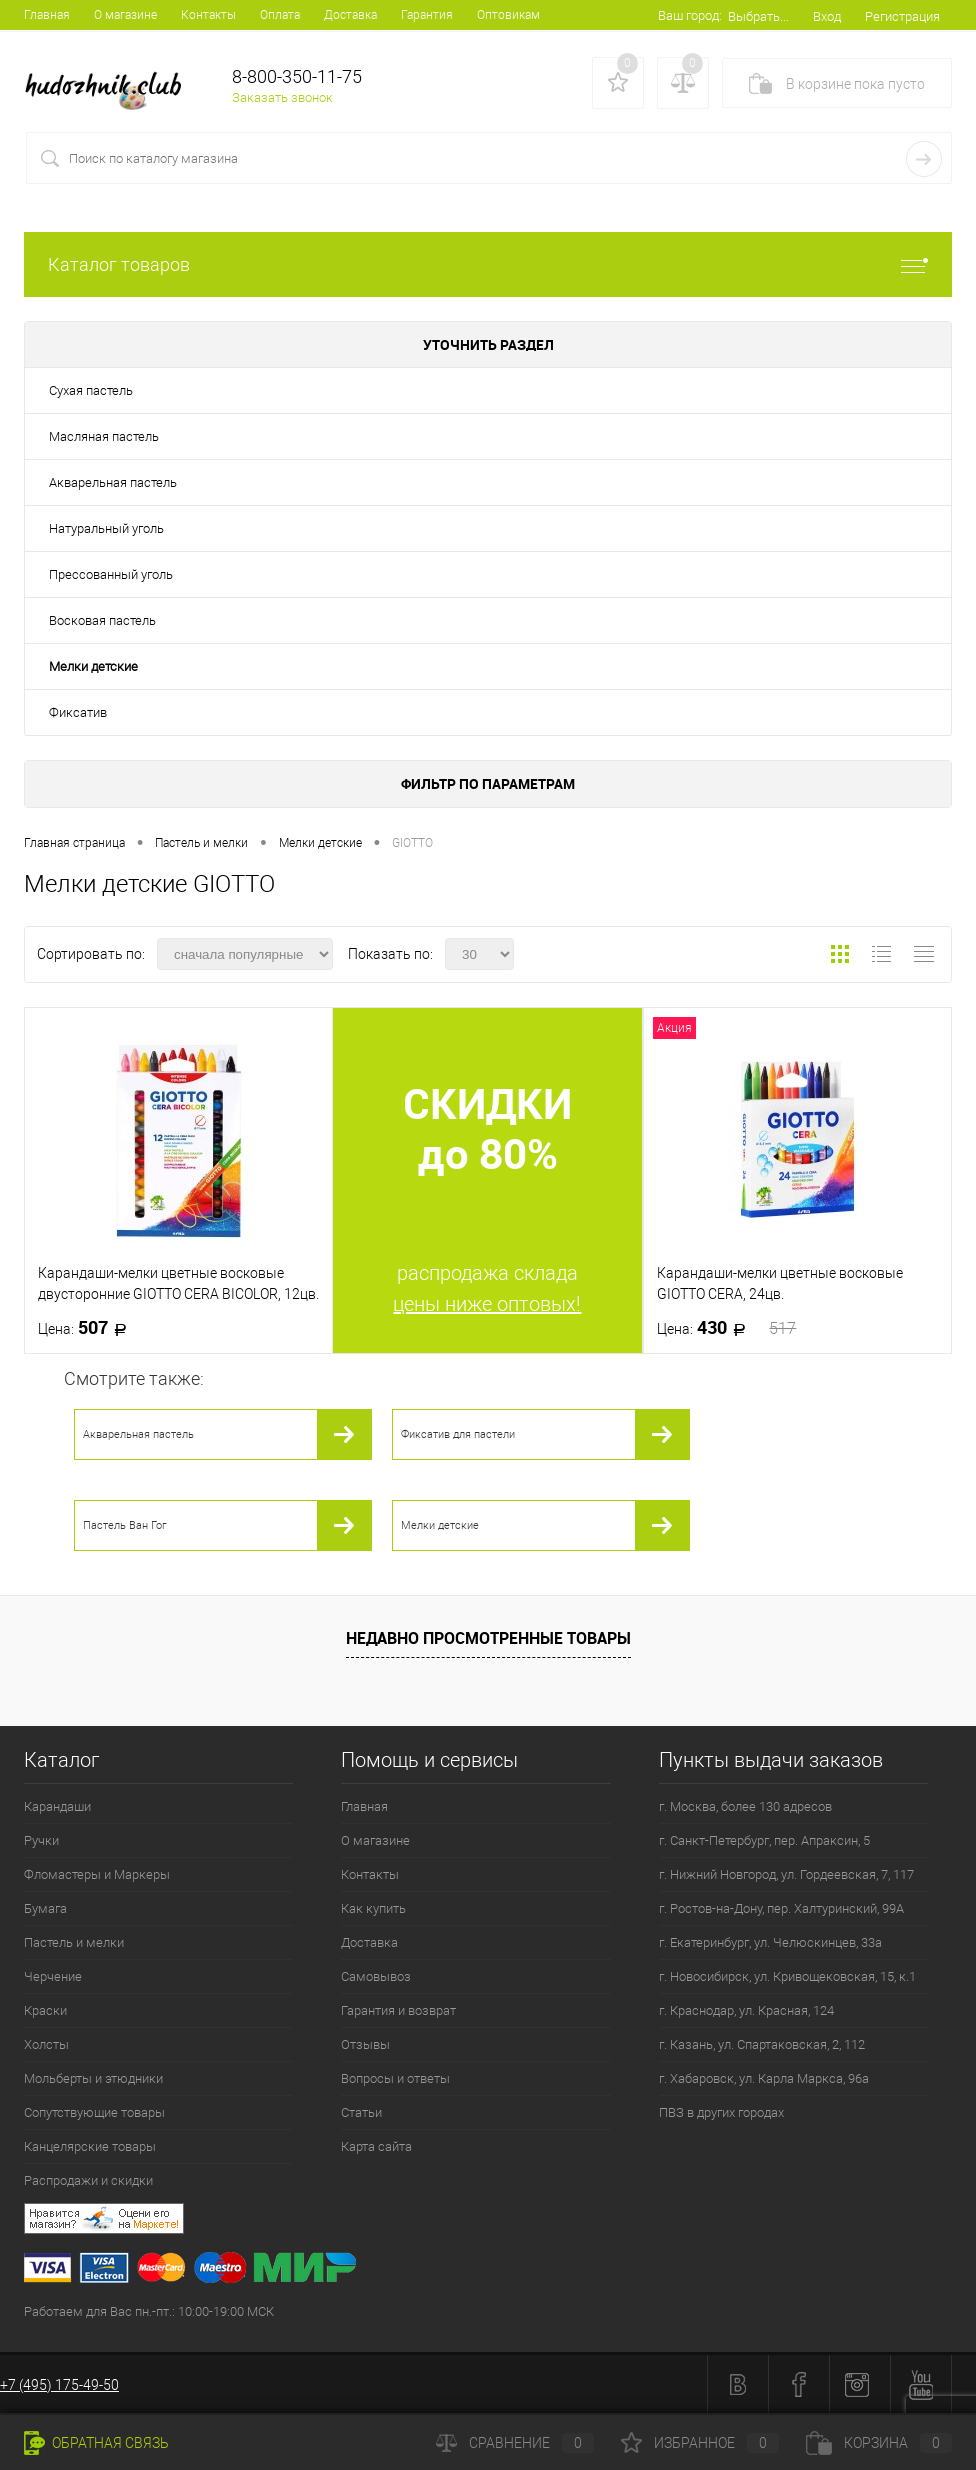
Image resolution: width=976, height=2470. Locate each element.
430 (727, 1328)
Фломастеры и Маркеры (97, 1874)
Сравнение (515, 2443)
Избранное (700, 2443)
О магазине (125, 15)
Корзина (879, 2443)
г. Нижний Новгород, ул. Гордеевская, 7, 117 (786, 1874)
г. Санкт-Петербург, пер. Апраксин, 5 (764, 1840)
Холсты (46, 2044)
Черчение (53, 1976)
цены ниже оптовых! (487, 1304)
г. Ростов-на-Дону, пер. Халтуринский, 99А (781, 1908)
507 (88, 1328)
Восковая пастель (102, 620)
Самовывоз (376, 1976)
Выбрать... (758, 16)
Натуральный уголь (106, 528)
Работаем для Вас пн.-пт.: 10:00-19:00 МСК (149, 2311)
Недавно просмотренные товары (488, 1638)
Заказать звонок (282, 97)
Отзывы (365, 2044)
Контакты (208, 15)
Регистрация (902, 16)
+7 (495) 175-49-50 (59, 2385)
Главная (47, 15)
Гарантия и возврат (398, 2010)
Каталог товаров (488, 264)
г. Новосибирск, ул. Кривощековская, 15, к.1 (787, 1976)
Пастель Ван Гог (125, 1525)
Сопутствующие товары (94, 2112)
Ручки (41, 1840)
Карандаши (57, 1806)
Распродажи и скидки (88, 2180)
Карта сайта (376, 2146)
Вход (827, 16)
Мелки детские (93, 666)
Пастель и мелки (74, 1942)
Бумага (45, 1908)
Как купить (373, 1908)
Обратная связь (96, 2443)
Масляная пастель (104, 436)
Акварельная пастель (113, 482)
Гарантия (427, 15)
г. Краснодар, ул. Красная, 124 (746, 2010)
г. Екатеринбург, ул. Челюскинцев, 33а (770, 1942)
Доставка (350, 15)
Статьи (361, 2112)
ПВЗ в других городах (721, 2112)
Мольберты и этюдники (93, 2078)
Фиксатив (78, 712)
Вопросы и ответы (395, 2078)
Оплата (280, 15)
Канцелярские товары (90, 2146)
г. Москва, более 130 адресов (745, 1806)
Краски (45, 2010)
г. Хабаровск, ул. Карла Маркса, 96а (764, 2078)
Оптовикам (508, 15)
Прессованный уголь (111, 574)
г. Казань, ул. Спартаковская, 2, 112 (762, 2044)
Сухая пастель (91, 390)
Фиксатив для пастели (458, 1434)
